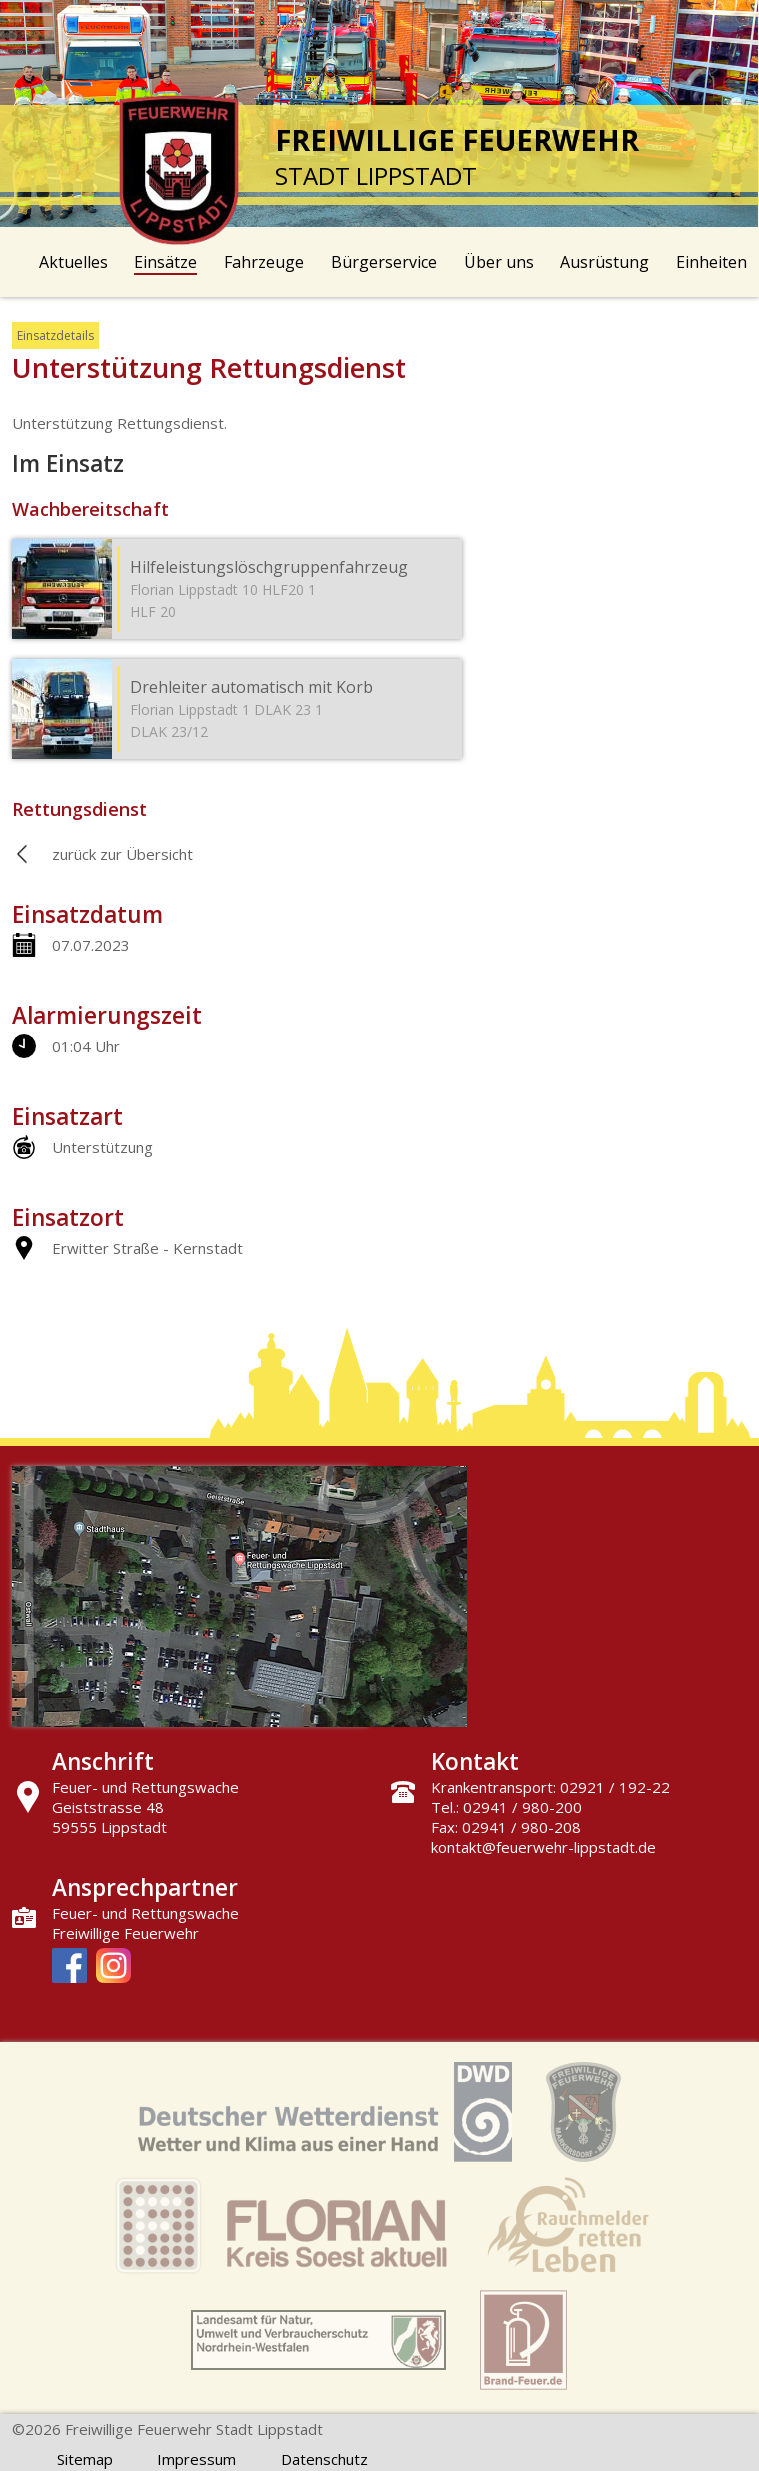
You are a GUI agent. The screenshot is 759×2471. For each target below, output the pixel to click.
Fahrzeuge (264, 262)
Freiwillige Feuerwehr (125, 1933)
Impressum (196, 2459)
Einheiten (711, 262)
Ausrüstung (604, 262)
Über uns (499, 262)
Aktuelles (73, 262)
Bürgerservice (384, 262)
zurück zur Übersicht (122, 854)
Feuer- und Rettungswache (145, 1913)
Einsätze (165, 262)
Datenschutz (324, 2459)
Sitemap (85, 2459)
